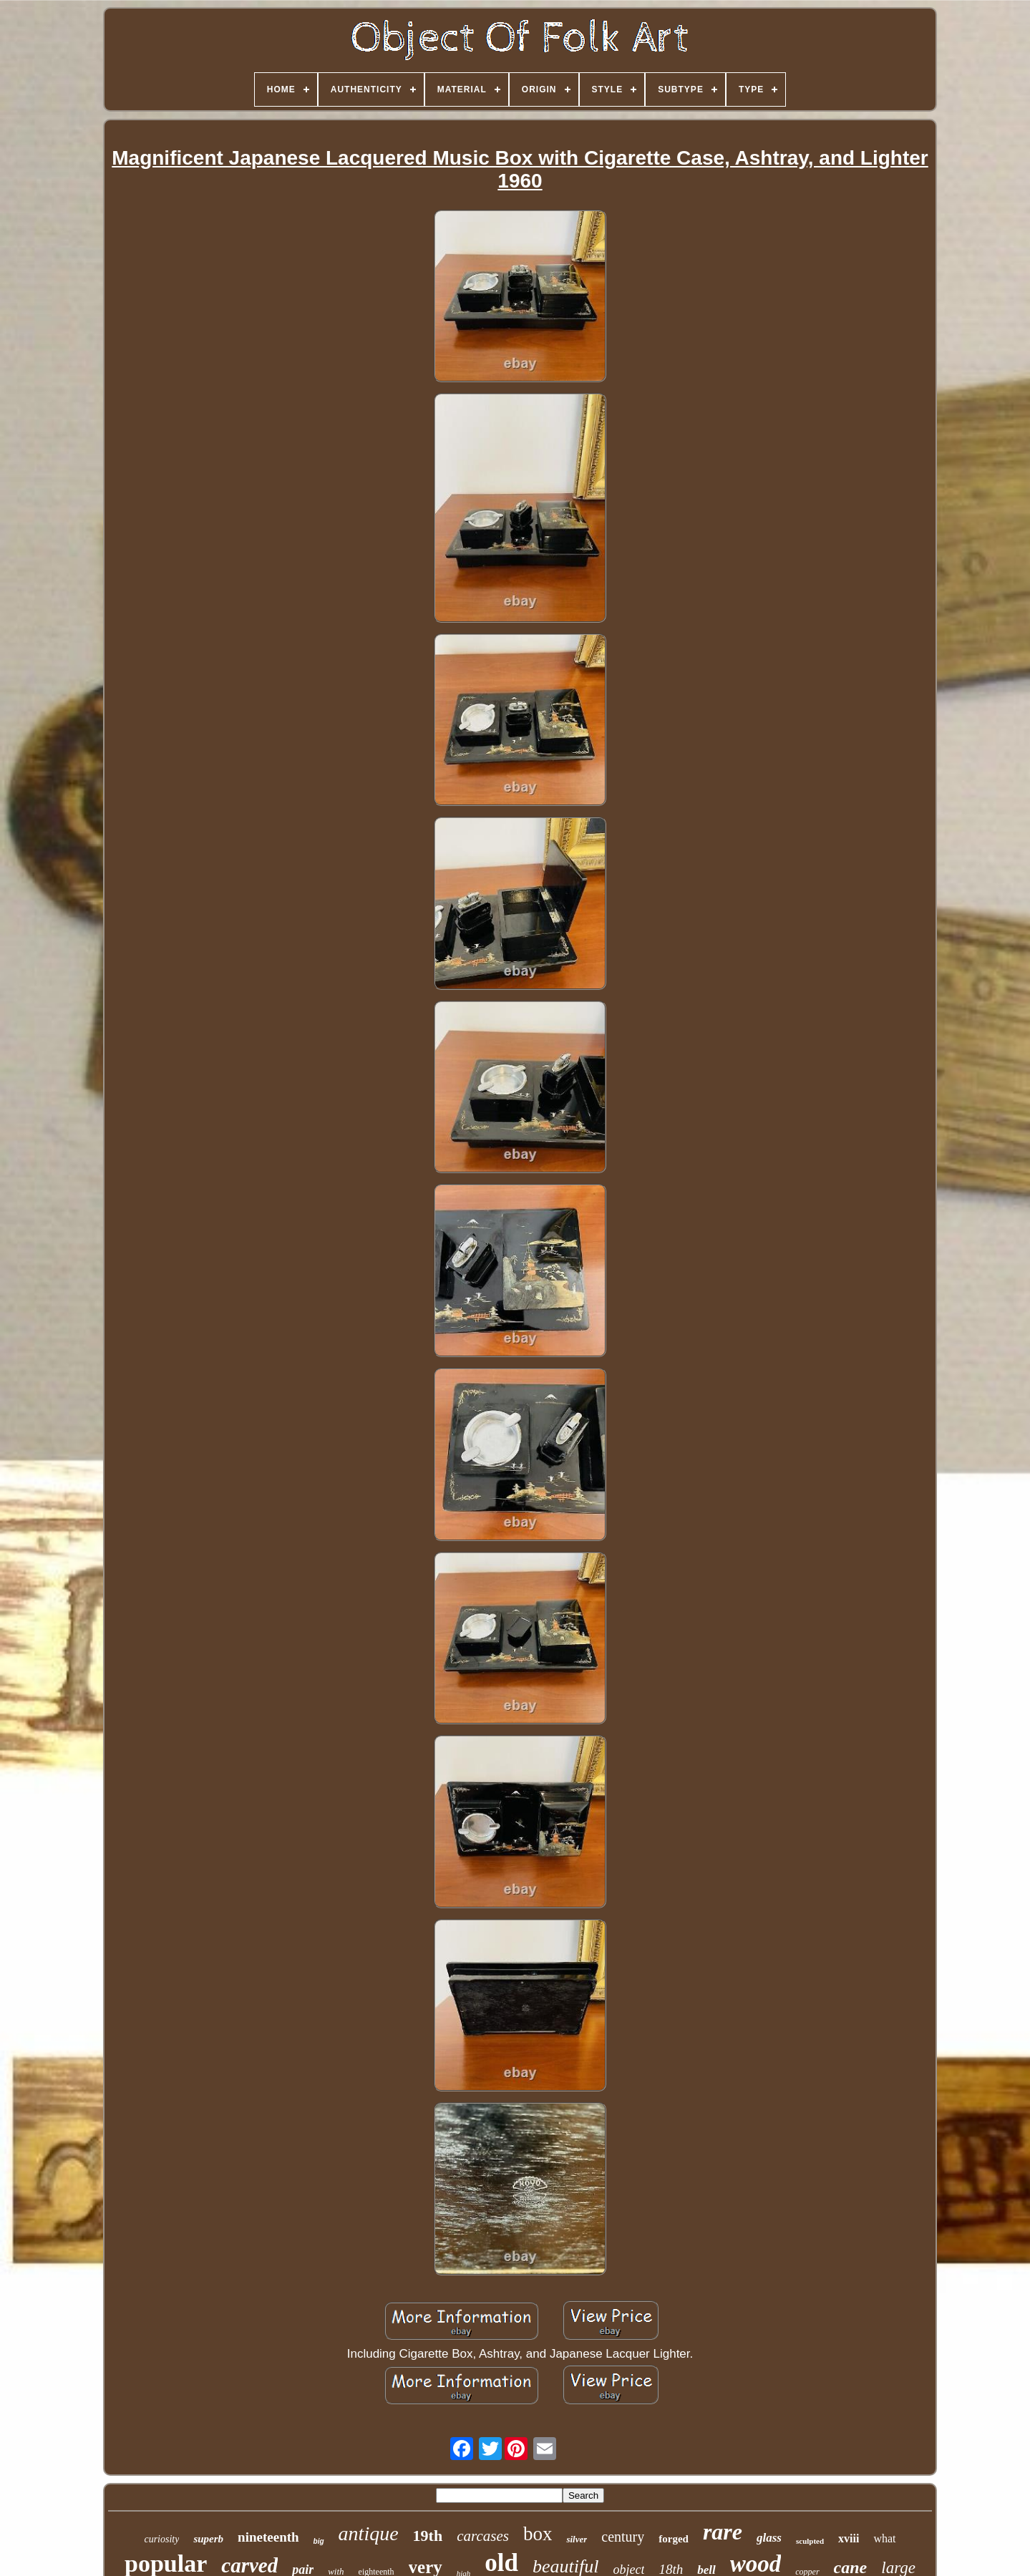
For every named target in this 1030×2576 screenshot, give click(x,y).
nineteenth (268, 2537)
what (884, 2538)
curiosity (161, 2539)
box (538, 2534)
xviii (848, 2538)
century (622, 2537)
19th (428, 2536)
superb (208, 2539)
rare (722, 2532)
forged (674, 2539)
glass (769, 2538)
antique (369, 2533)
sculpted (810, 2541)
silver (576, 2539)
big (319, 2541)
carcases (483, 2536)
